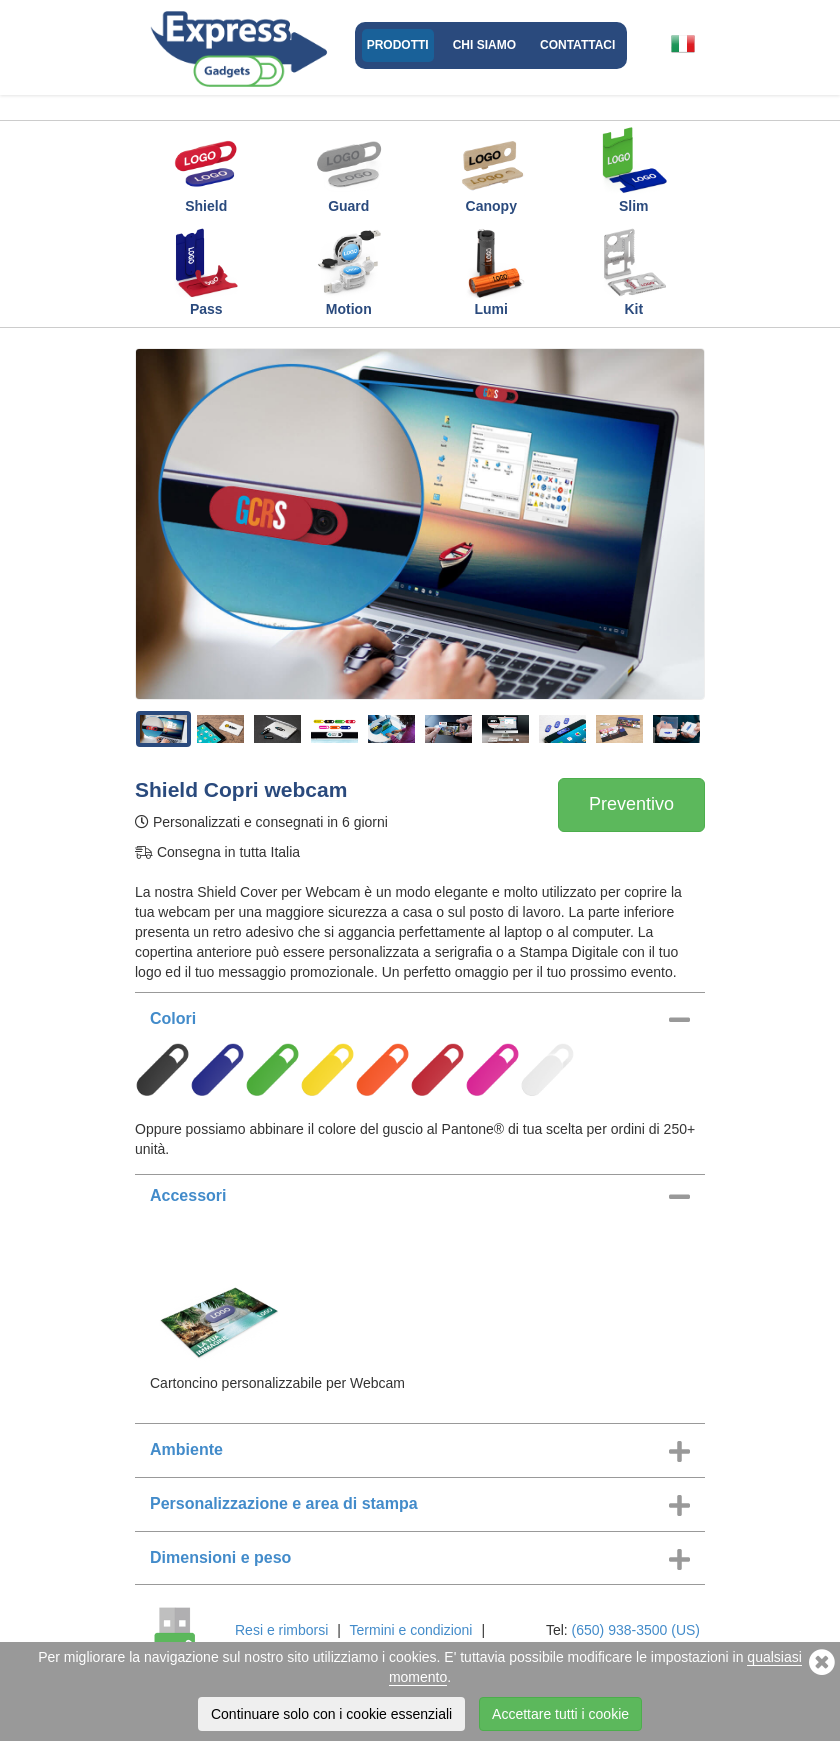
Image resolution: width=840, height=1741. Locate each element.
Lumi (491, 272)
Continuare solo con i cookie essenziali (331, 1714)
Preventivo (631, 804)
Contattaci (577, 45)
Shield (206, 169)
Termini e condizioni (411, 1630)
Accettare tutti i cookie (560, 1714)
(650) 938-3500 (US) (636, 1630)
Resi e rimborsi (281, 1630)
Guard (349, 169)
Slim (634, 169)
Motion (349, 272)
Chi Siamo (484, 45)
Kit (634, 272)
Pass (206, 272)
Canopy (491, 169)
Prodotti (398, 45)
